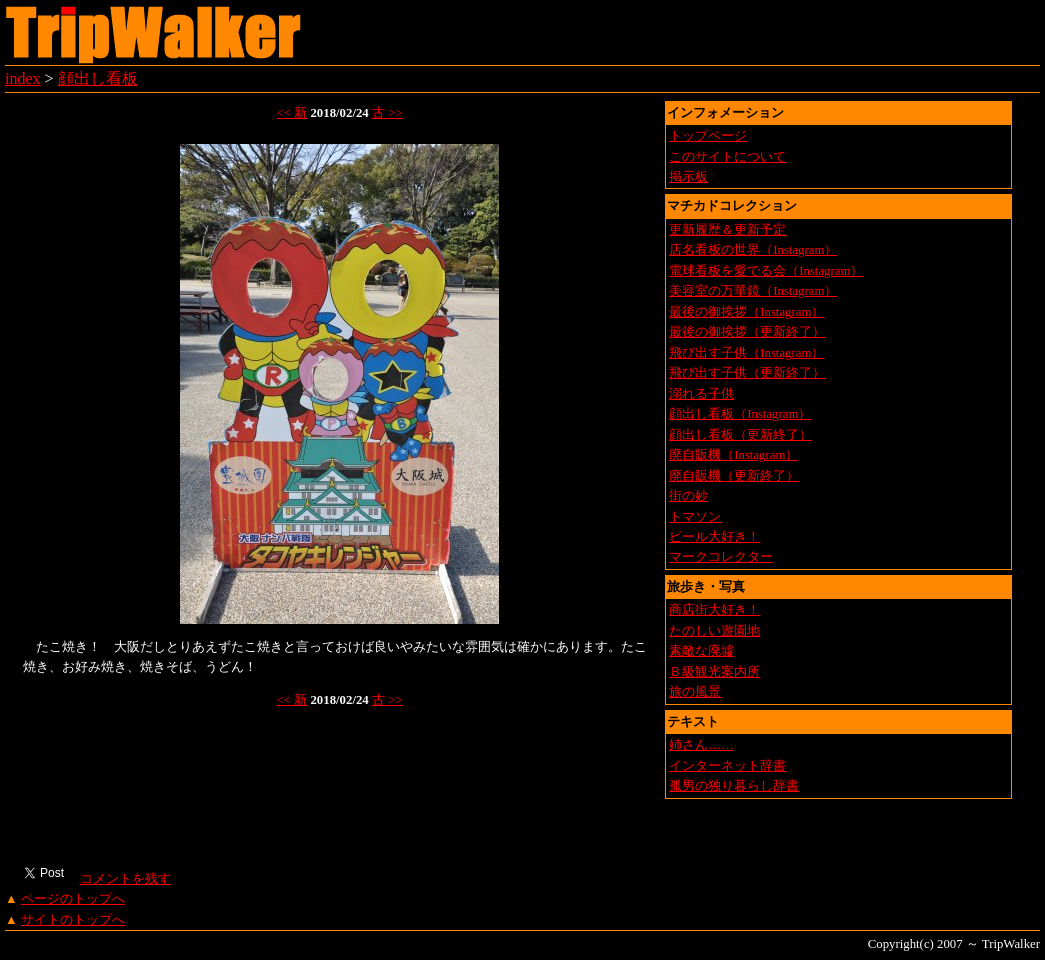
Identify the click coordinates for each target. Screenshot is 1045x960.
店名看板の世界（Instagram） (753, 250)
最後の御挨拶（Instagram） (746, 312)
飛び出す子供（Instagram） (746, 353)
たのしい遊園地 (714, 631)
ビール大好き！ (714, 537)
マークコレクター (721, 557)
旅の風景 (695, 692)
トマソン (695, 517)
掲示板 (688, 177)
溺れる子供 (701, 394)
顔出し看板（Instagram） (740, 414)
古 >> (387, 113)
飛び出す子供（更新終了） (747, 373)
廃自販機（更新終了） (734, 476)
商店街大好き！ (714, 610)
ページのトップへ (73, 899)
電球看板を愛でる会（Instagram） (766, 271)
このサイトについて (727, 157)
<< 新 (292, 113)
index (23, 78)
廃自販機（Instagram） (733, 455)
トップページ (708, 136)
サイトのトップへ (73, 920)
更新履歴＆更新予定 (727, 230)
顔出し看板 (98, 78)
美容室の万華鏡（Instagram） (753, 291)
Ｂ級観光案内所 (714, 672)
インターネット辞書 (727, 766)
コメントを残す (124, 879)
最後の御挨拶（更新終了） (747, 332)
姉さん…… (701, 745)
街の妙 (688, 496)
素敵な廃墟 (701, 651)
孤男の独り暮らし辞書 (734, 786)
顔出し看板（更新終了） (740, 435)
